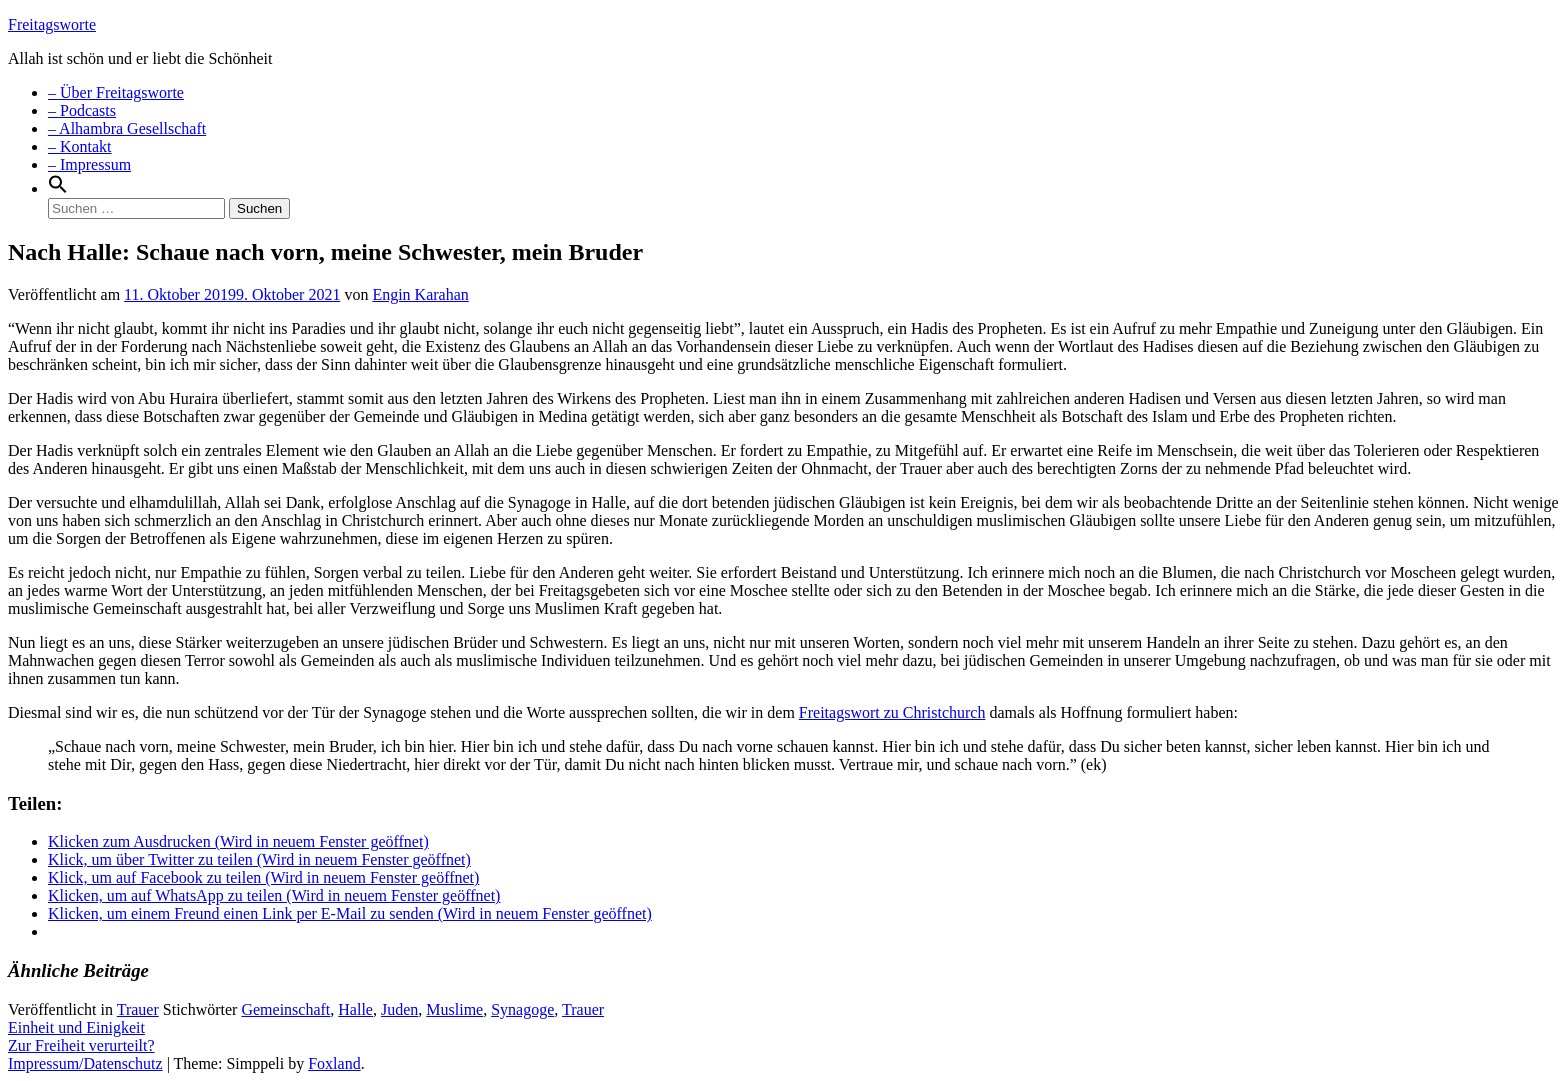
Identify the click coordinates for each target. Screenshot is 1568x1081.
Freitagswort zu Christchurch (892, 712)
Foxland (334, 1063)
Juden (399, 1009)
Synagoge (522, 1009)
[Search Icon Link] (58, 188)
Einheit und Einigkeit (76, 1027)
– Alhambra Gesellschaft (127, 128)
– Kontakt (80, 146)
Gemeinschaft (285, 1009)
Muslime (454, 1009)
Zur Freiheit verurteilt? (81, 1045)
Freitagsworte (52, 24)
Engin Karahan (420, 294)
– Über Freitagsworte (116, 92)
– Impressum (89, 164)
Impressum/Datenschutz (85, 1063)
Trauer (138, 1009)
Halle (355, 1009)
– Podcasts (82, 110)
